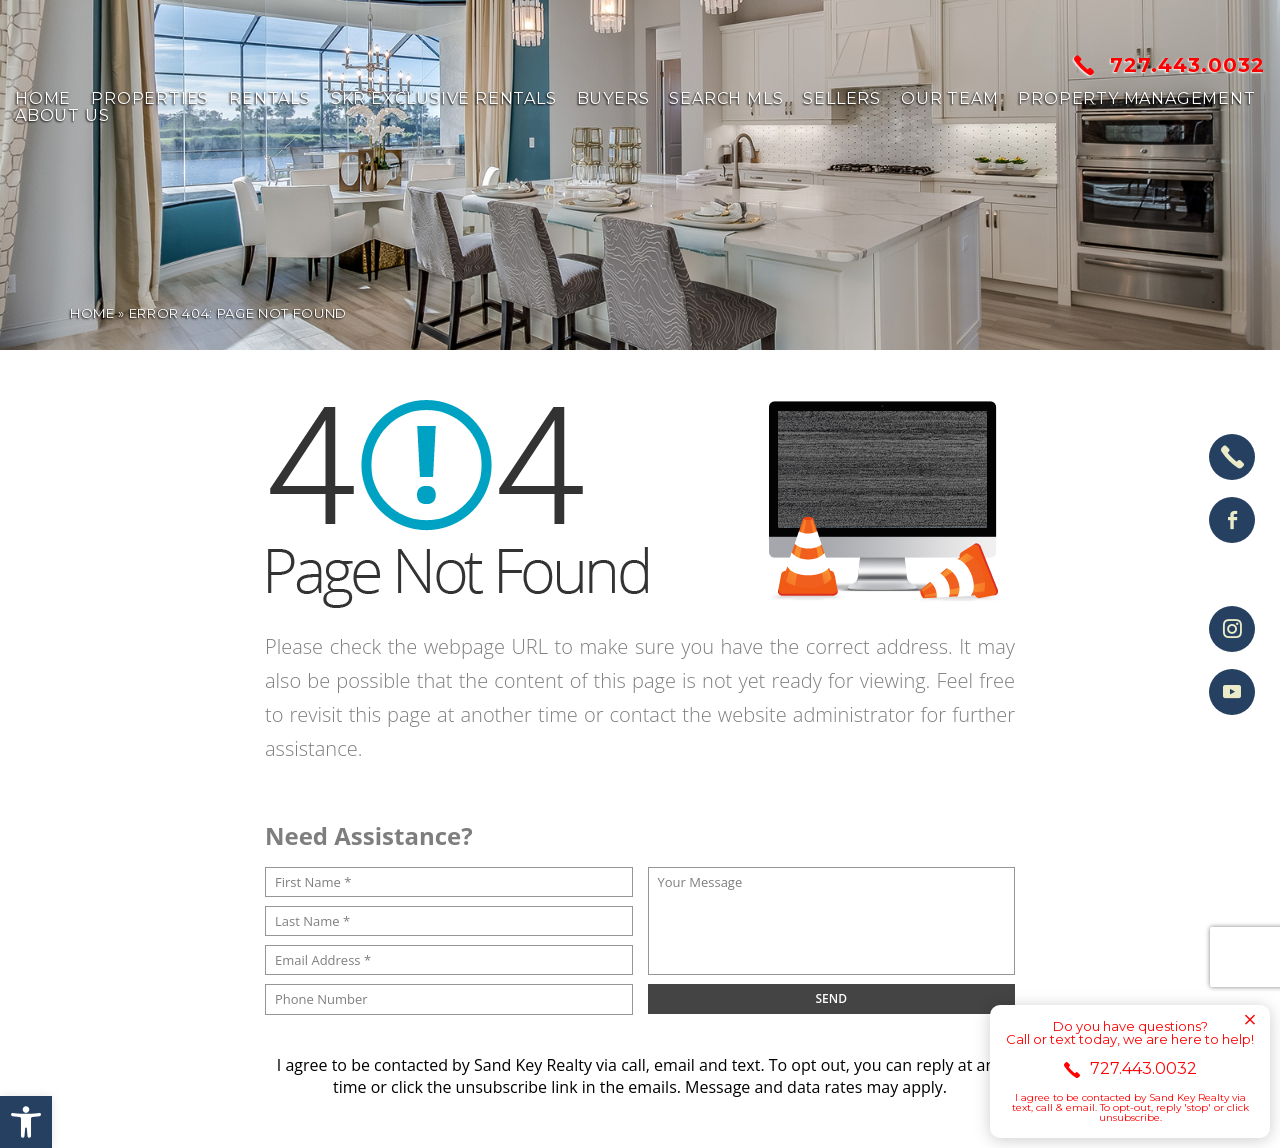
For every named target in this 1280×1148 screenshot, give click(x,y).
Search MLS (726, 99)
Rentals (270, 99)
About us (62, 116)
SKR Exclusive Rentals (444, 99)
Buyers (613, 99)
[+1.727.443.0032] (1232, 457)
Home (43, 99)
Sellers (842, 99)
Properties (150, 99)
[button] (26, 1122)
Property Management (1136, 99)
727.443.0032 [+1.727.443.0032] (1169, 65)
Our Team (949, 99)
